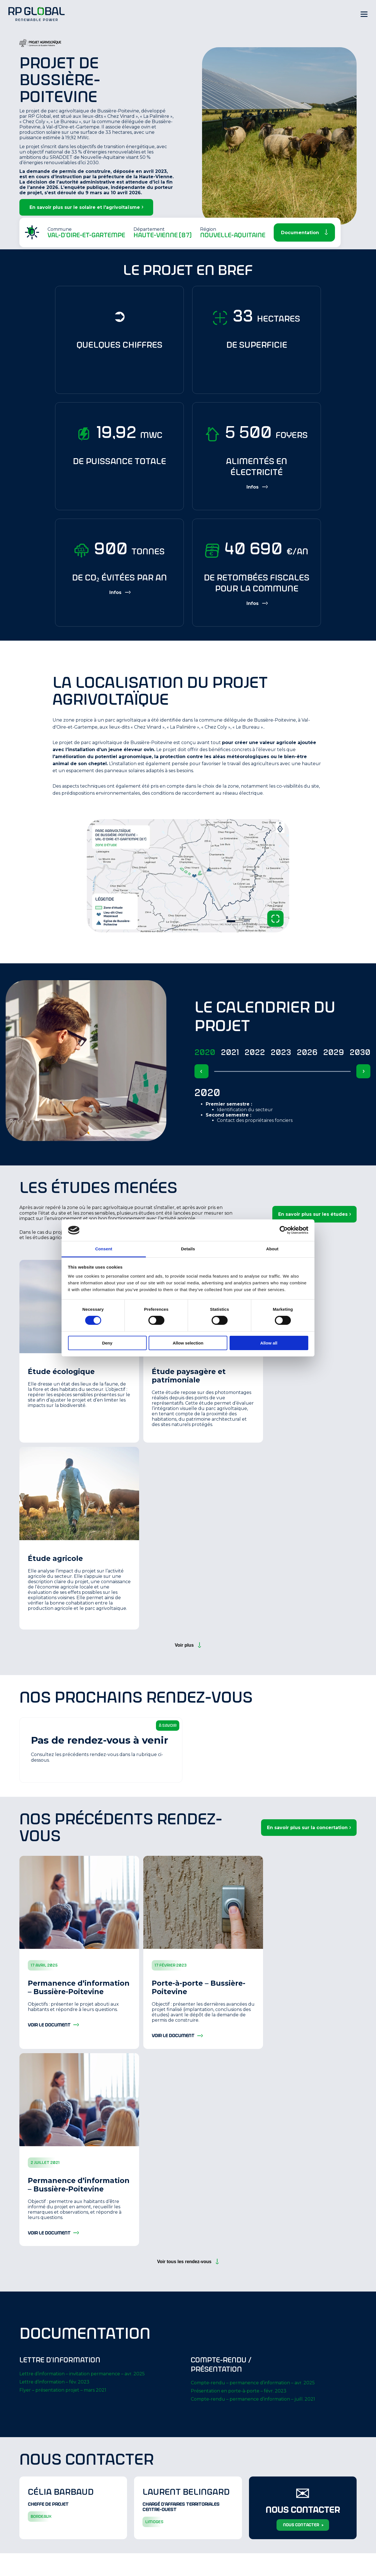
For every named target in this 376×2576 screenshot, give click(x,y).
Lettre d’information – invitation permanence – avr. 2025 (82, 2373)
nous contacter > (302, 2525)
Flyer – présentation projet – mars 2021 (62, 2390)
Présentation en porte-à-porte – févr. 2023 (238, 2391)
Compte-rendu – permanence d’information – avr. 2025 (253, 2382)
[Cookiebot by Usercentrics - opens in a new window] (283, 1230)
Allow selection (188, 1343)
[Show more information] (256, 487)
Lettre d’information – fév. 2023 (54, 2382)
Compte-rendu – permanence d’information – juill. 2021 (253, 2399)
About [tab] (272, 1248)
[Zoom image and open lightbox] (275, 918)
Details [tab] (188, 1248)
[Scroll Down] (304, 232)
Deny (107, 1343)
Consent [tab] (103, 1248)
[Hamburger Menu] (364, 14)
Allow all (268, 1343)
